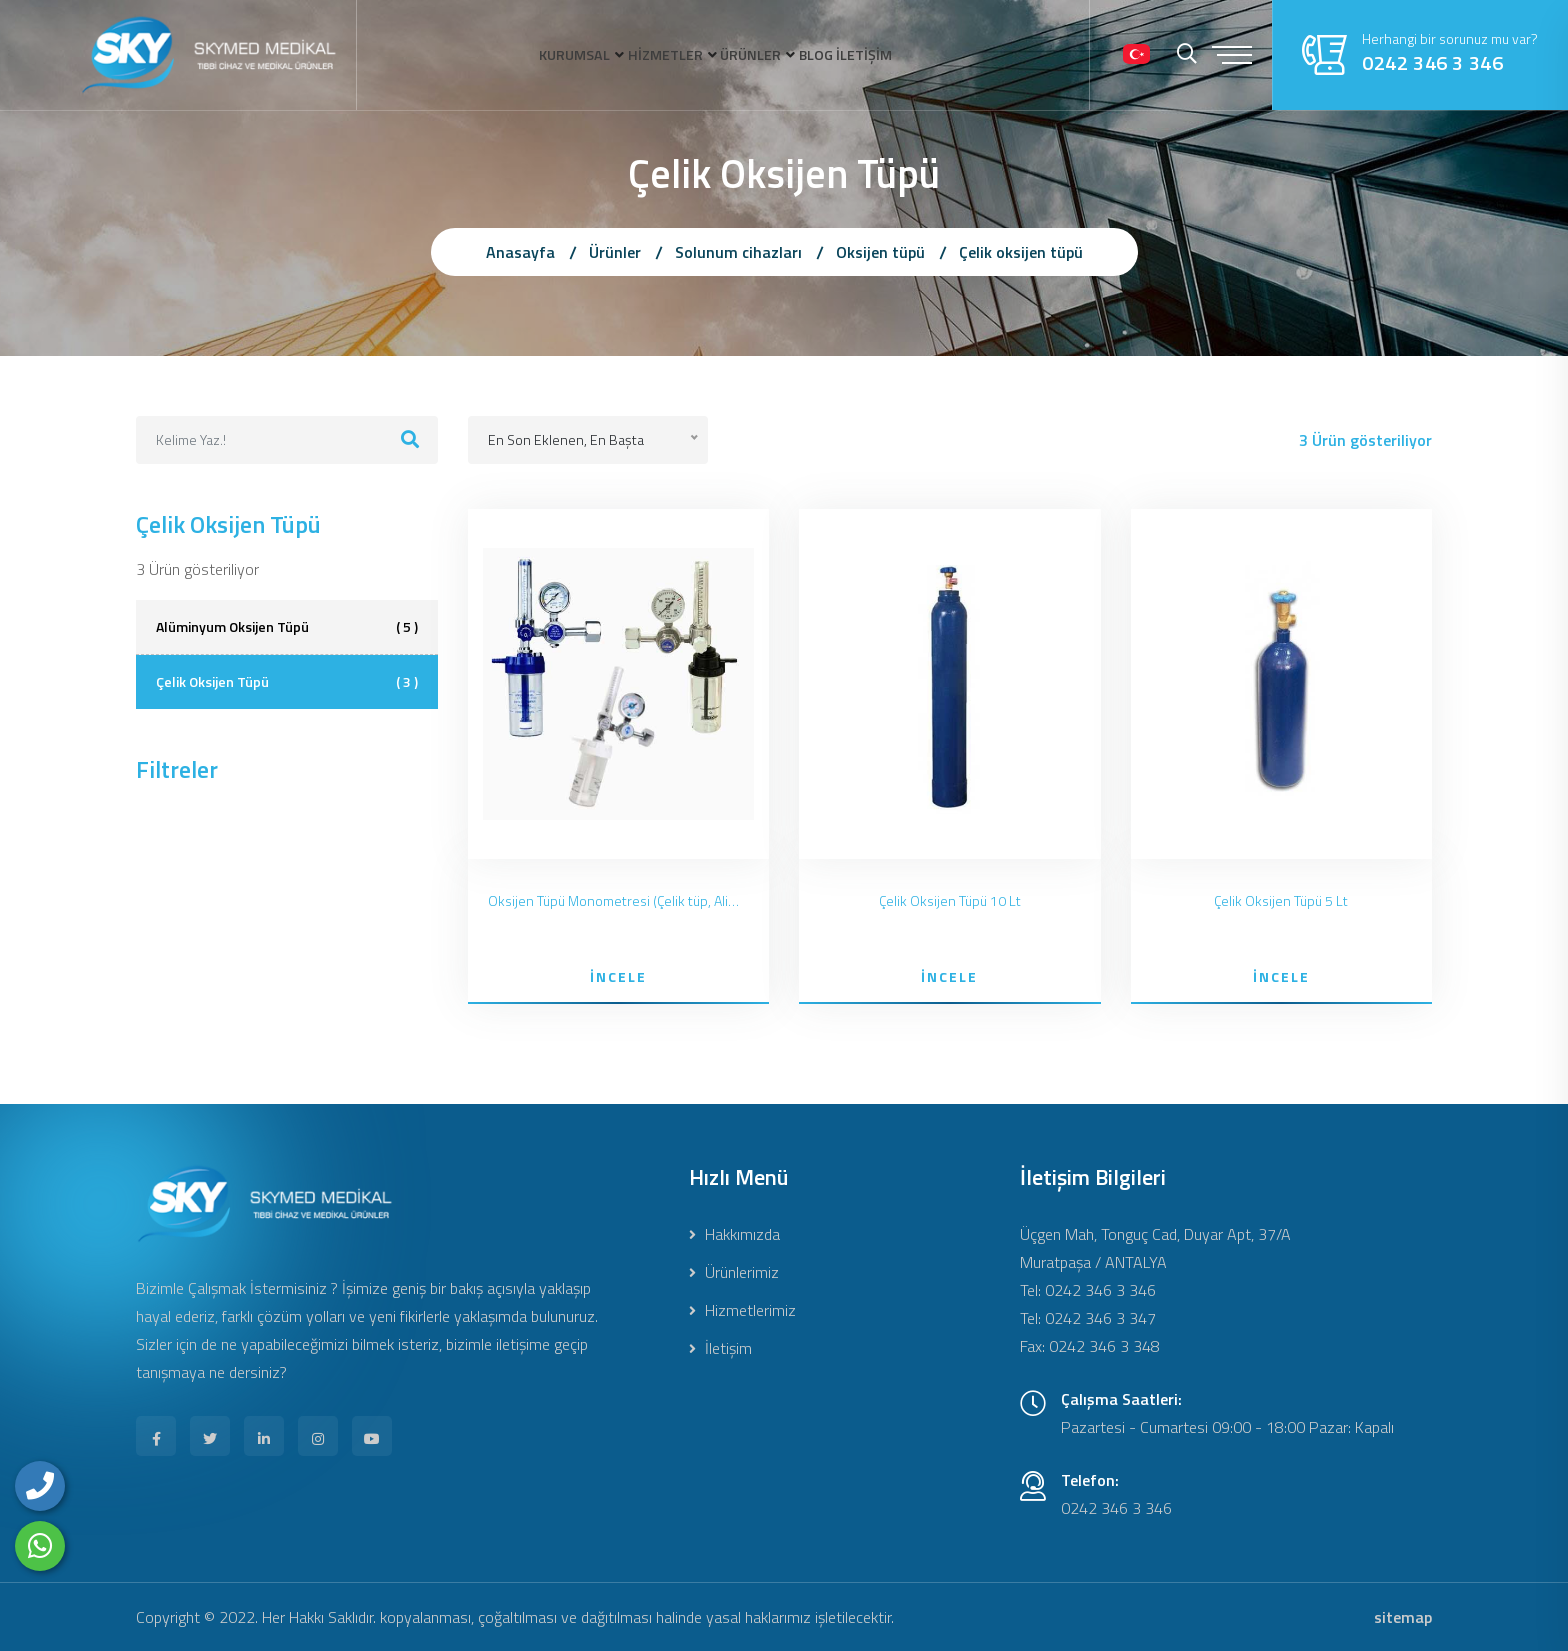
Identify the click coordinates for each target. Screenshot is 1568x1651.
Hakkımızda (734, 1234)
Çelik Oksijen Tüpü (287, 682)
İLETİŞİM (932, 55)
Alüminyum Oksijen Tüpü (287, 627)
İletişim (720, 1348)
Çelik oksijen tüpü (1021, 252)
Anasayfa (520, 252)
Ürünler (615, 252)
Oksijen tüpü (880, 252)
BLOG (852, 55)
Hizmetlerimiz (742, 1310)
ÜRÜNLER (754, 55)
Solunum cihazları (738, 252)
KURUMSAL (508, 55)
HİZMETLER (634, 55)
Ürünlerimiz (734, 1272)
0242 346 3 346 (1432, 63)
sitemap (1403, 1617)
